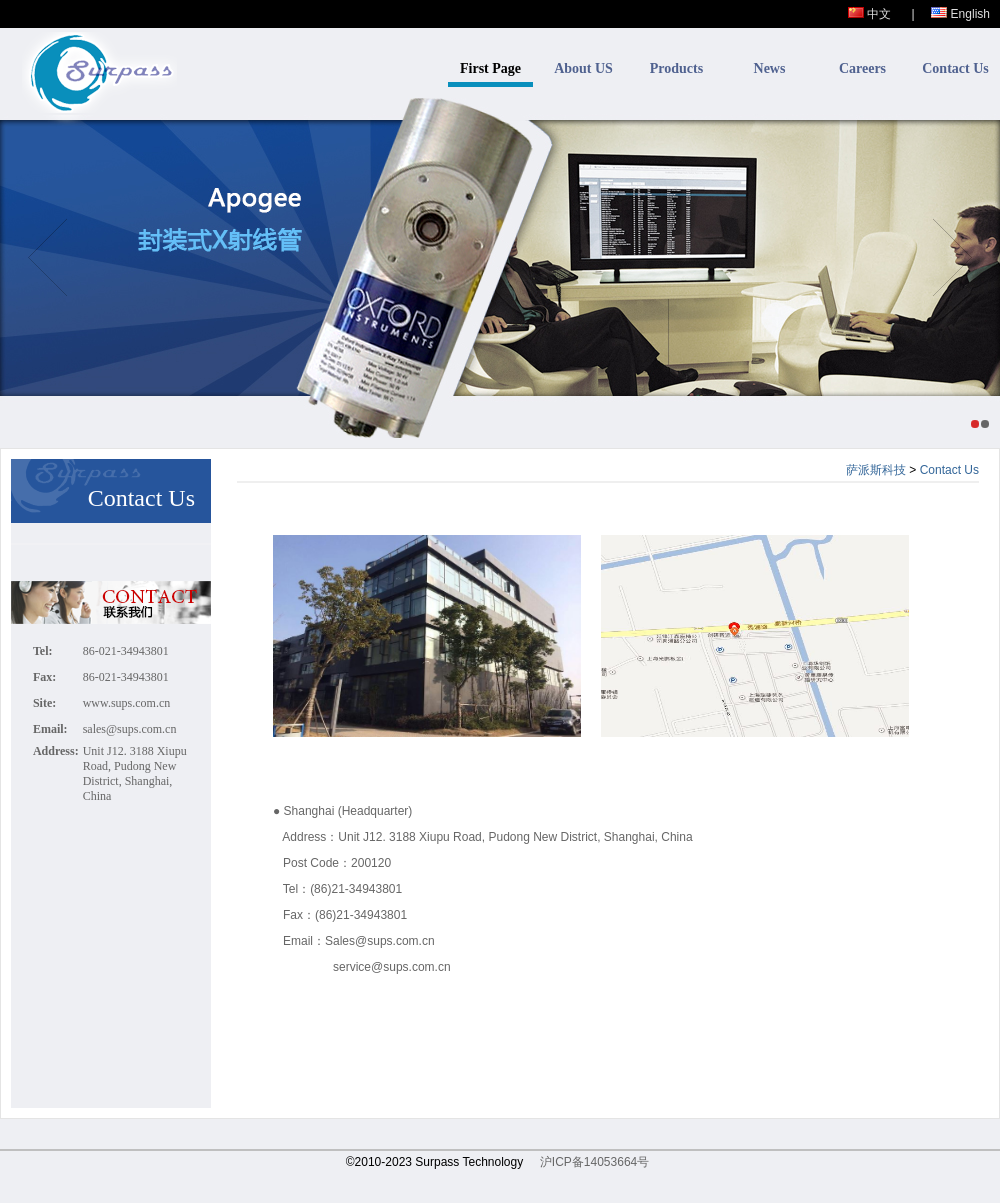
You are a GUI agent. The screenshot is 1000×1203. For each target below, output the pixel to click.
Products (676, 68)
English (960, 14)
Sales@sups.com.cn (380, 941)
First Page (490, 68)
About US (583, 68)
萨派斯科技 (876, 470)
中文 (869, 14)
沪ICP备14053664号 (594, 1162)
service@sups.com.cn (392, 967)
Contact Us (955, 68)
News (770, 68)
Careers (862, 68)
